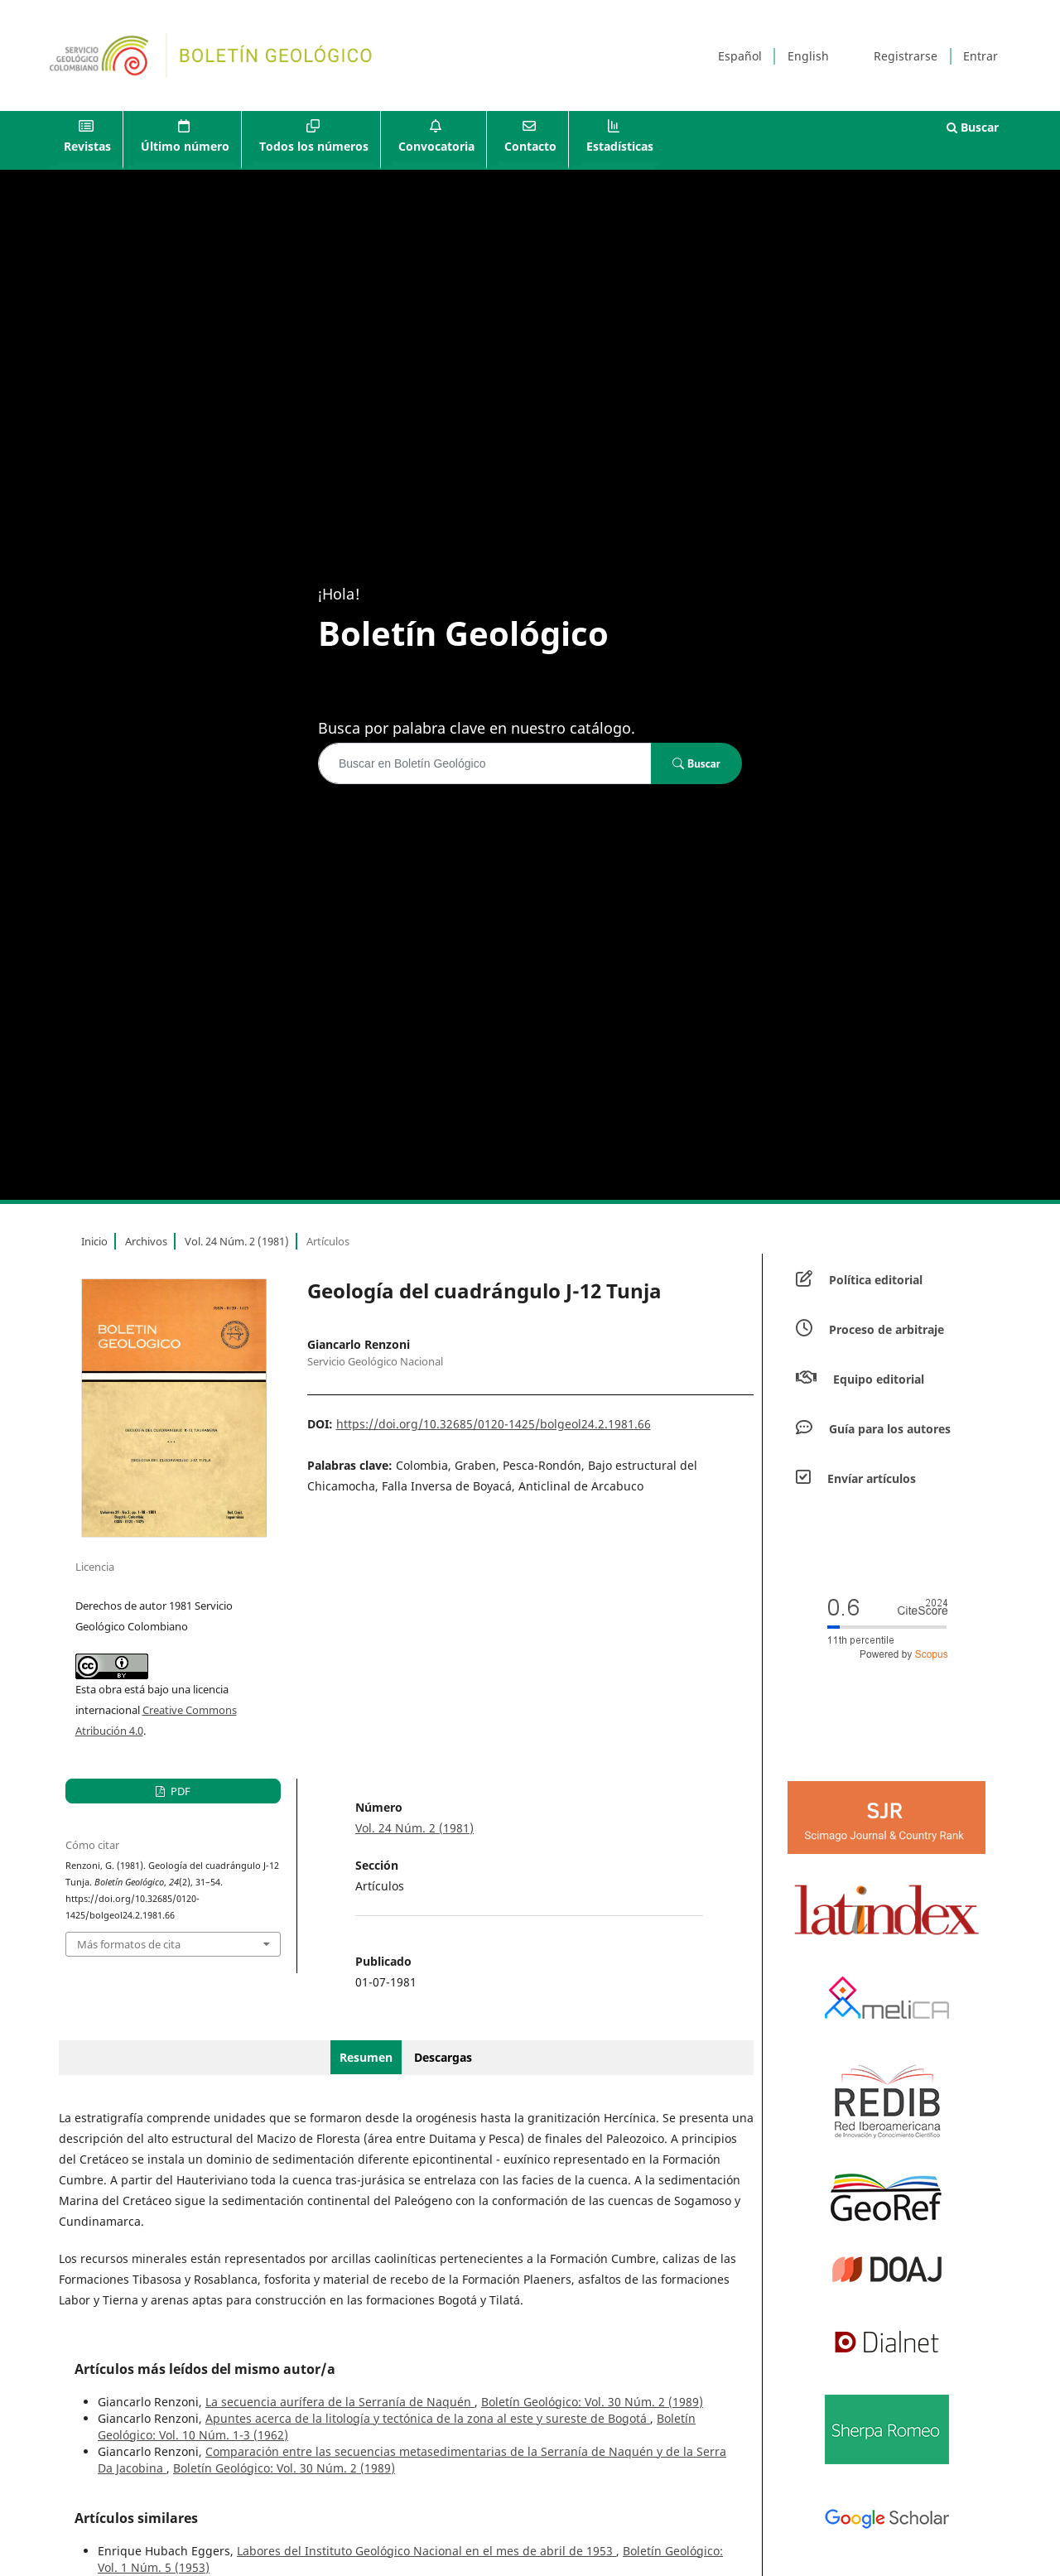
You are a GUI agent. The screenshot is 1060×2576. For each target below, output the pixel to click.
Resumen (366, 2057)
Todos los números (314, 146)
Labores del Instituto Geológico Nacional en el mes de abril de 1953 (426, 2551)
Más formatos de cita (129, 1944)
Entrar (980, 56)
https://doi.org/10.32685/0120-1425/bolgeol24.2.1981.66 (493, 1424)
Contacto (530, 146)
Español (740, 56)
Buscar (973, 127)
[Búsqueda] (485, 763)
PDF (179, 1791)
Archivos (146, 1241)
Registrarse (905, 56)
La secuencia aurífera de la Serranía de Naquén (340, 2402)
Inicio (94, 1241)
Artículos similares (136, 2518)
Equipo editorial (878, 1379)
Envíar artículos (871, 1478)
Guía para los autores (890, 1429)
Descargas (443, 2057)
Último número (185, 146)
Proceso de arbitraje (886, 1329)
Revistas (87, 146)
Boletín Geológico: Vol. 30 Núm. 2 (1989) (592, 2402)
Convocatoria (436, 146)
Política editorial (876, 1280)
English (808, 56)
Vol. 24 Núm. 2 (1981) (237, 1241)
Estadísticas (619, 146)
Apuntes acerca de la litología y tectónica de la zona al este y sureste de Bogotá (427, 2418)
